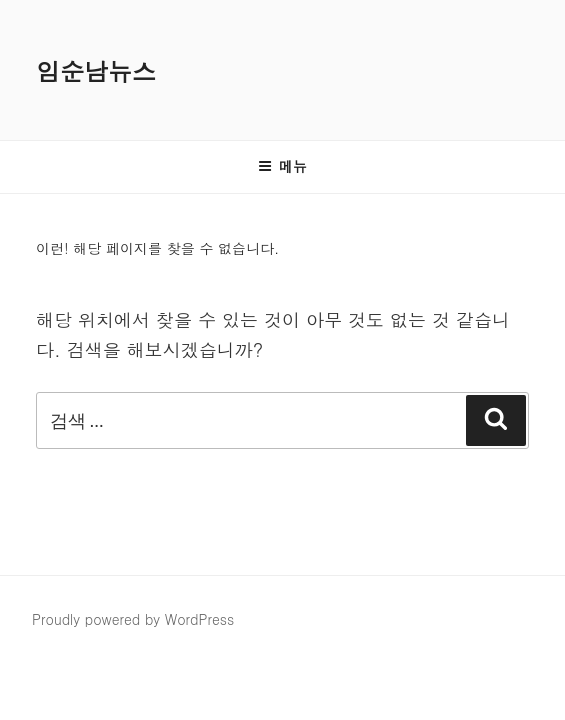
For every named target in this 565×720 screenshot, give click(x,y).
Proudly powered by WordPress (133, 619)
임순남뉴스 (96, 71)
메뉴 (282, 166)
